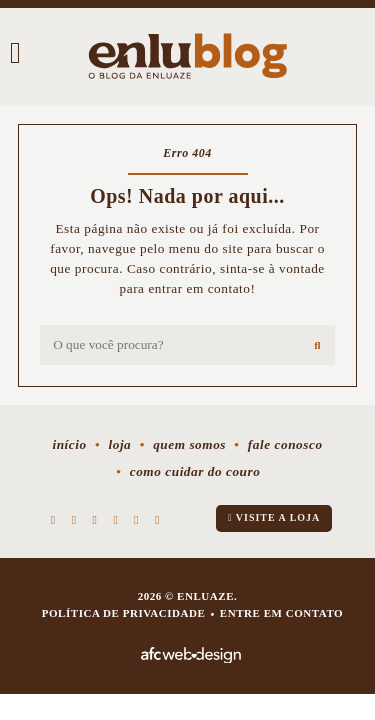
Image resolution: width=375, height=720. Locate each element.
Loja (119, 444)
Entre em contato (281, 613)
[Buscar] (318, 345)
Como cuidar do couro (195, 471)
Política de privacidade (124, 613)
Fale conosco (285, 444)
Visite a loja (274, 517)
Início (69, 444)
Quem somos (189, 444)
